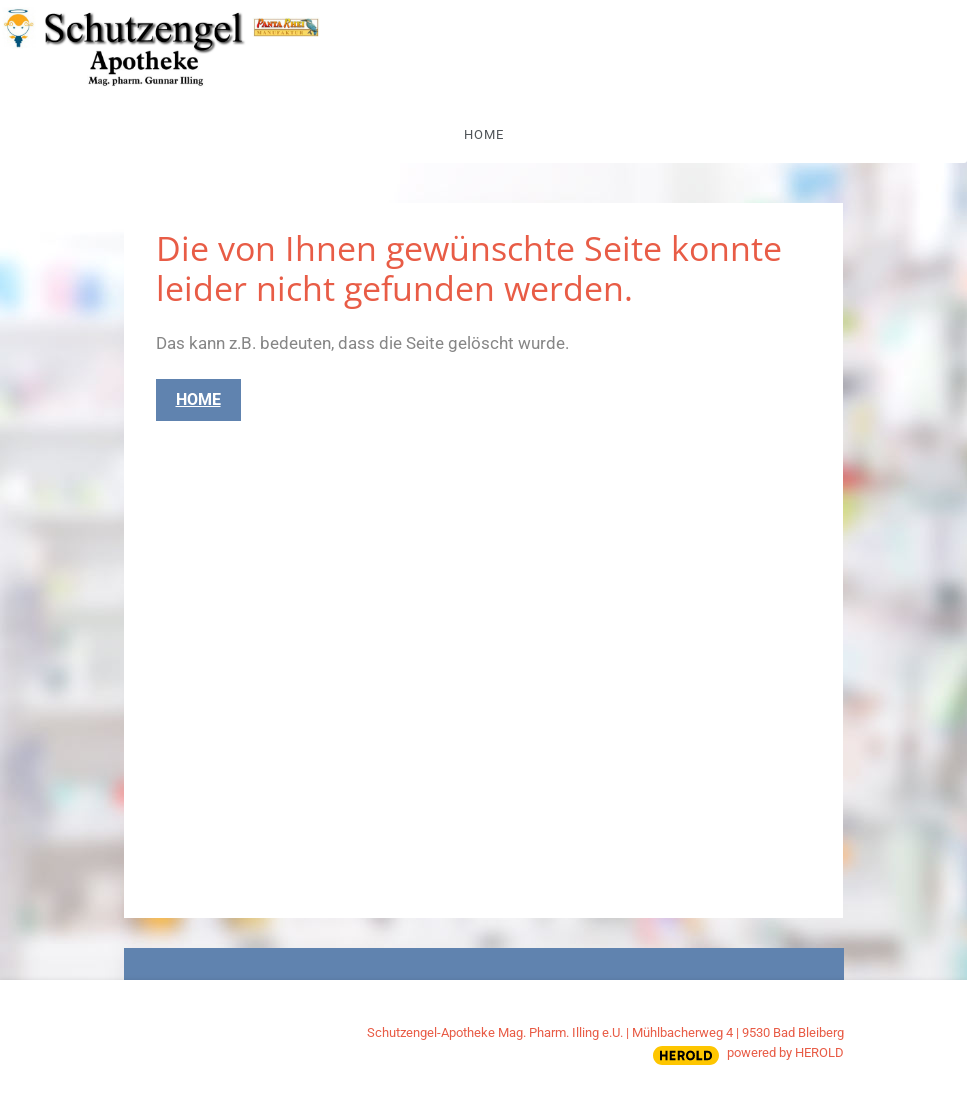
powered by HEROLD (785, 1052)
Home (484, 134)
